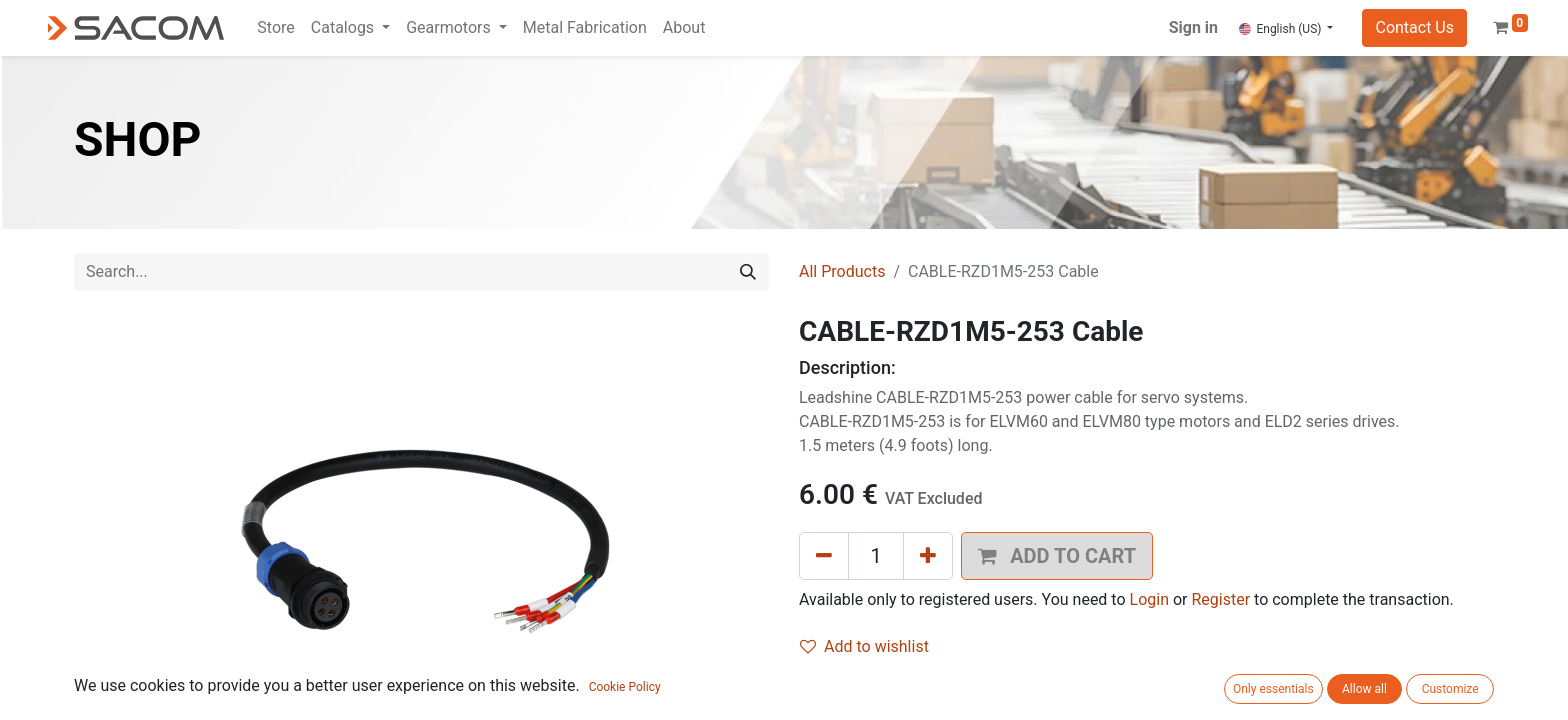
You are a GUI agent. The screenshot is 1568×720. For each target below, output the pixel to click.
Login (1149, 599)
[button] (30, 689)
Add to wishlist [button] (864, 646)
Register (1220, 599)
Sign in (1193, 27)
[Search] (748, 272)
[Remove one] (824, 556)
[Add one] (928, 556)
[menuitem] (275, 28)
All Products (842, 271)
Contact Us (1414, 27)
